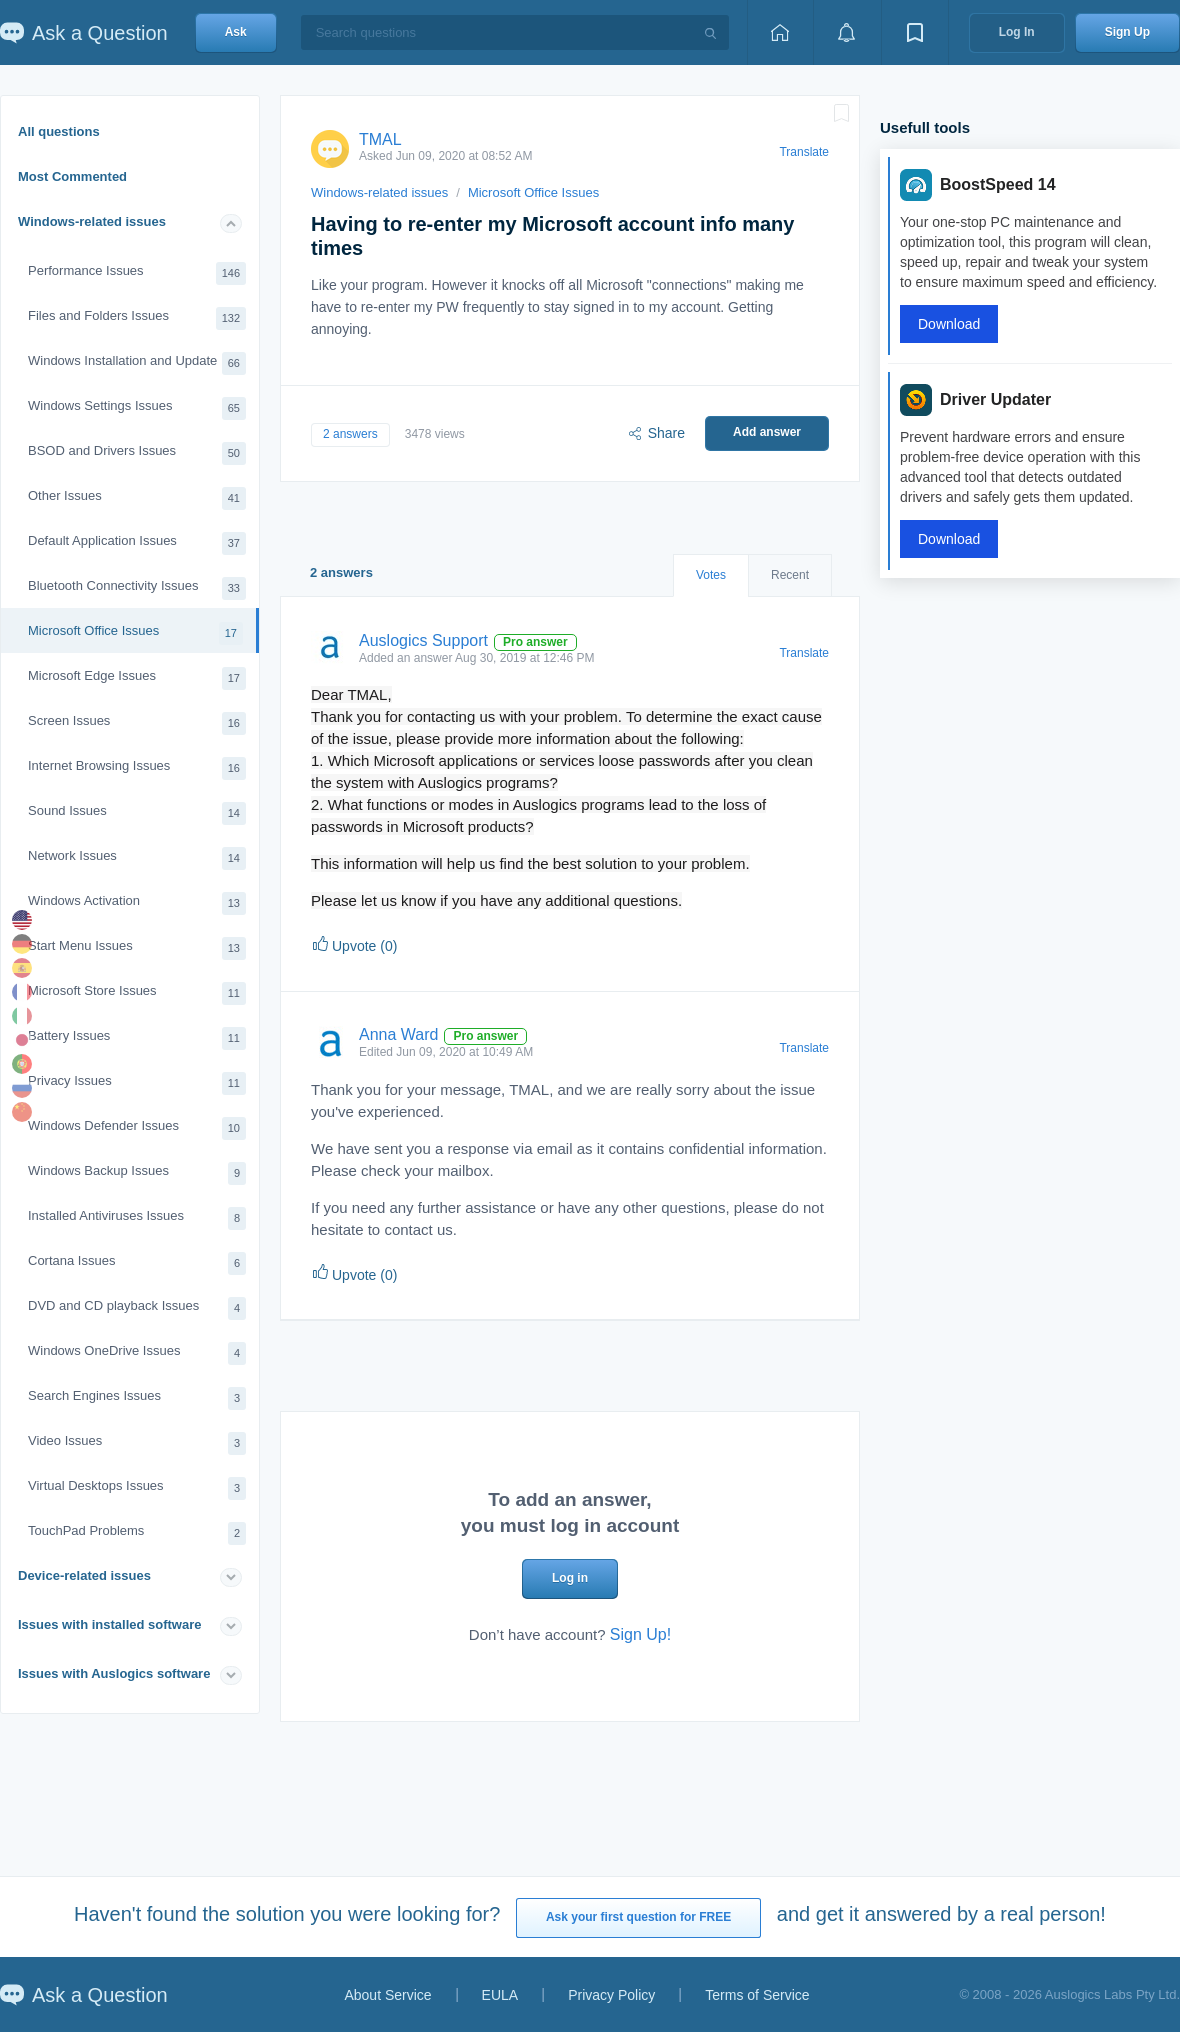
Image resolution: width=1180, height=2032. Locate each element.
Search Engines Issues (137, 1398)
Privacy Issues (137, 1083)
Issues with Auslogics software (114, 1673)
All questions (59, 131)
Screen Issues (137, 723)
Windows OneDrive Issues (137, 1353)
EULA (500, 1995)
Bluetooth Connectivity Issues (137, 588)
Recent (790, 575)
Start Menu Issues (137, 948)
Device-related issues (84, 1575)
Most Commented (72, 176)
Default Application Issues (137, 543)
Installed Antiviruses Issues (137, 1218)
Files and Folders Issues (137, 318)
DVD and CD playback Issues (137, 1308)
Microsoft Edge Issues (137, 678)
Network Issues (137, 858)
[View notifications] (847, 32)
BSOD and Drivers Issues (137, 453)
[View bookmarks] (915, 32)
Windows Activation (137, 903)
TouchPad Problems (137, 1533)
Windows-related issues (92, 221)
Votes (711, 575)
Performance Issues (137, 273)
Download (949, 324)
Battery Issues (137, 1038)
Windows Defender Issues (137, 1128)
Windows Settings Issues (137, 408)
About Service (387, 1995)
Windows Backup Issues (137, 1173)
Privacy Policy (611, 1995)
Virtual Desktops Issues (137, 1488)
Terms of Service (757, 1995)
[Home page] (780, 32)
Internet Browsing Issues (137, 768)
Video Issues (137, 1443)
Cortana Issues (137, 1263)
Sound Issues (137, 813)
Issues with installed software (110, 1624)
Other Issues (137, 498)
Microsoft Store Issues (137, 993)
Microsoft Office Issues (135, 633)
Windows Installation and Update (137, 363)
